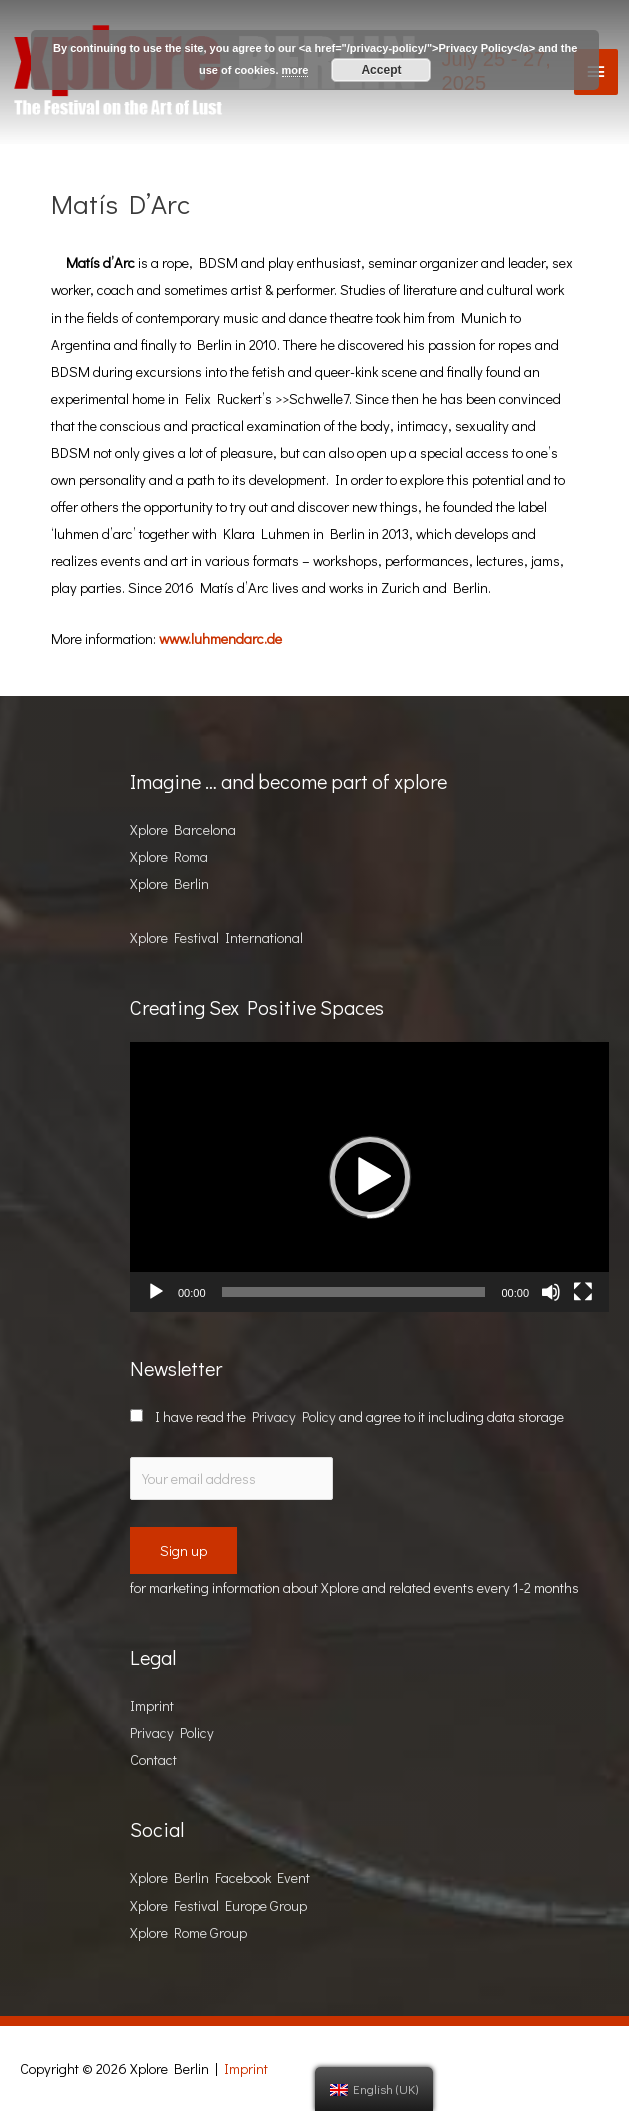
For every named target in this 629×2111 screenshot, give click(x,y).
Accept (381, 70)
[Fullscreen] (583, 1292)
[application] (369, 1176)
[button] (370, 1177)
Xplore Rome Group (188, 1932)
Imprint (152, 1705)
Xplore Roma (169, 856)
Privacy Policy (294, 1416)
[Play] (156, 1292)
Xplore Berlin (169, 883)
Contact (153, 1759)
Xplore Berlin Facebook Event (220, 1877)
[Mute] (551, 1292)
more (295, 70)
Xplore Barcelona (183, 829)
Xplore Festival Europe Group (218, 1905)
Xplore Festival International (216, 937)
